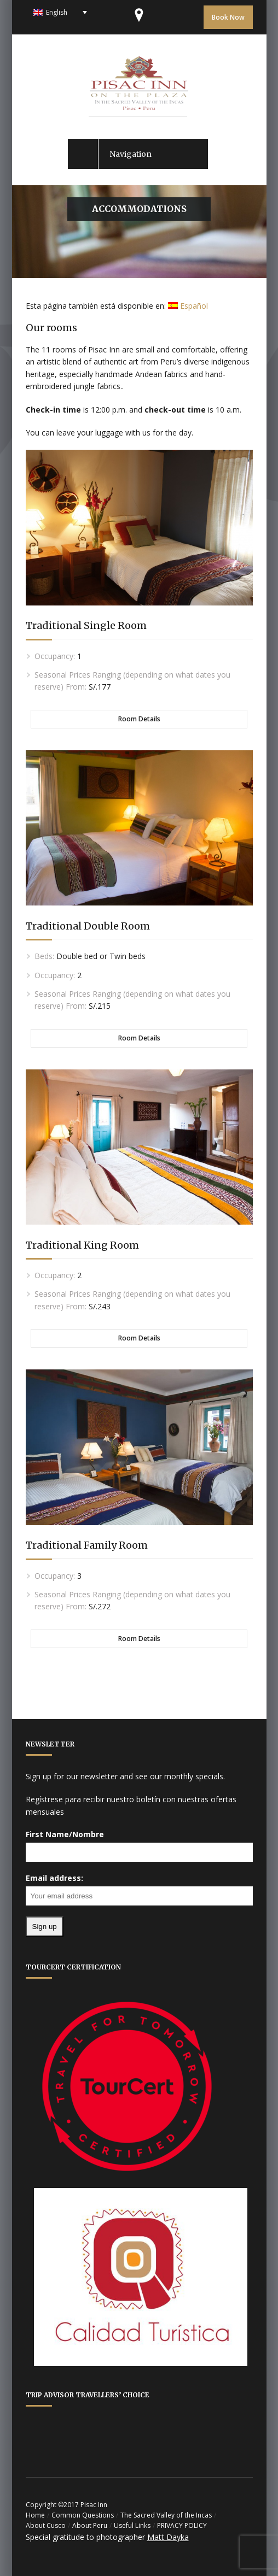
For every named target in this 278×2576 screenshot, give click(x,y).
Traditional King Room (82, 1245)
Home (35, 2515)
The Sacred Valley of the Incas (166, 2515)
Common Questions (82, 2515)
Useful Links (132, 2525)
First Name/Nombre (65, 1834)
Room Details (139, 719)
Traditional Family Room (87, 1545)
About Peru (89, 2525)
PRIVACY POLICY (182, 2525)
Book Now (228, 17)
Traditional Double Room (88, 926)
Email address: (54, 1878)
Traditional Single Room (86, 625)
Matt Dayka (168, 2537)
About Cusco (46, 2525)
